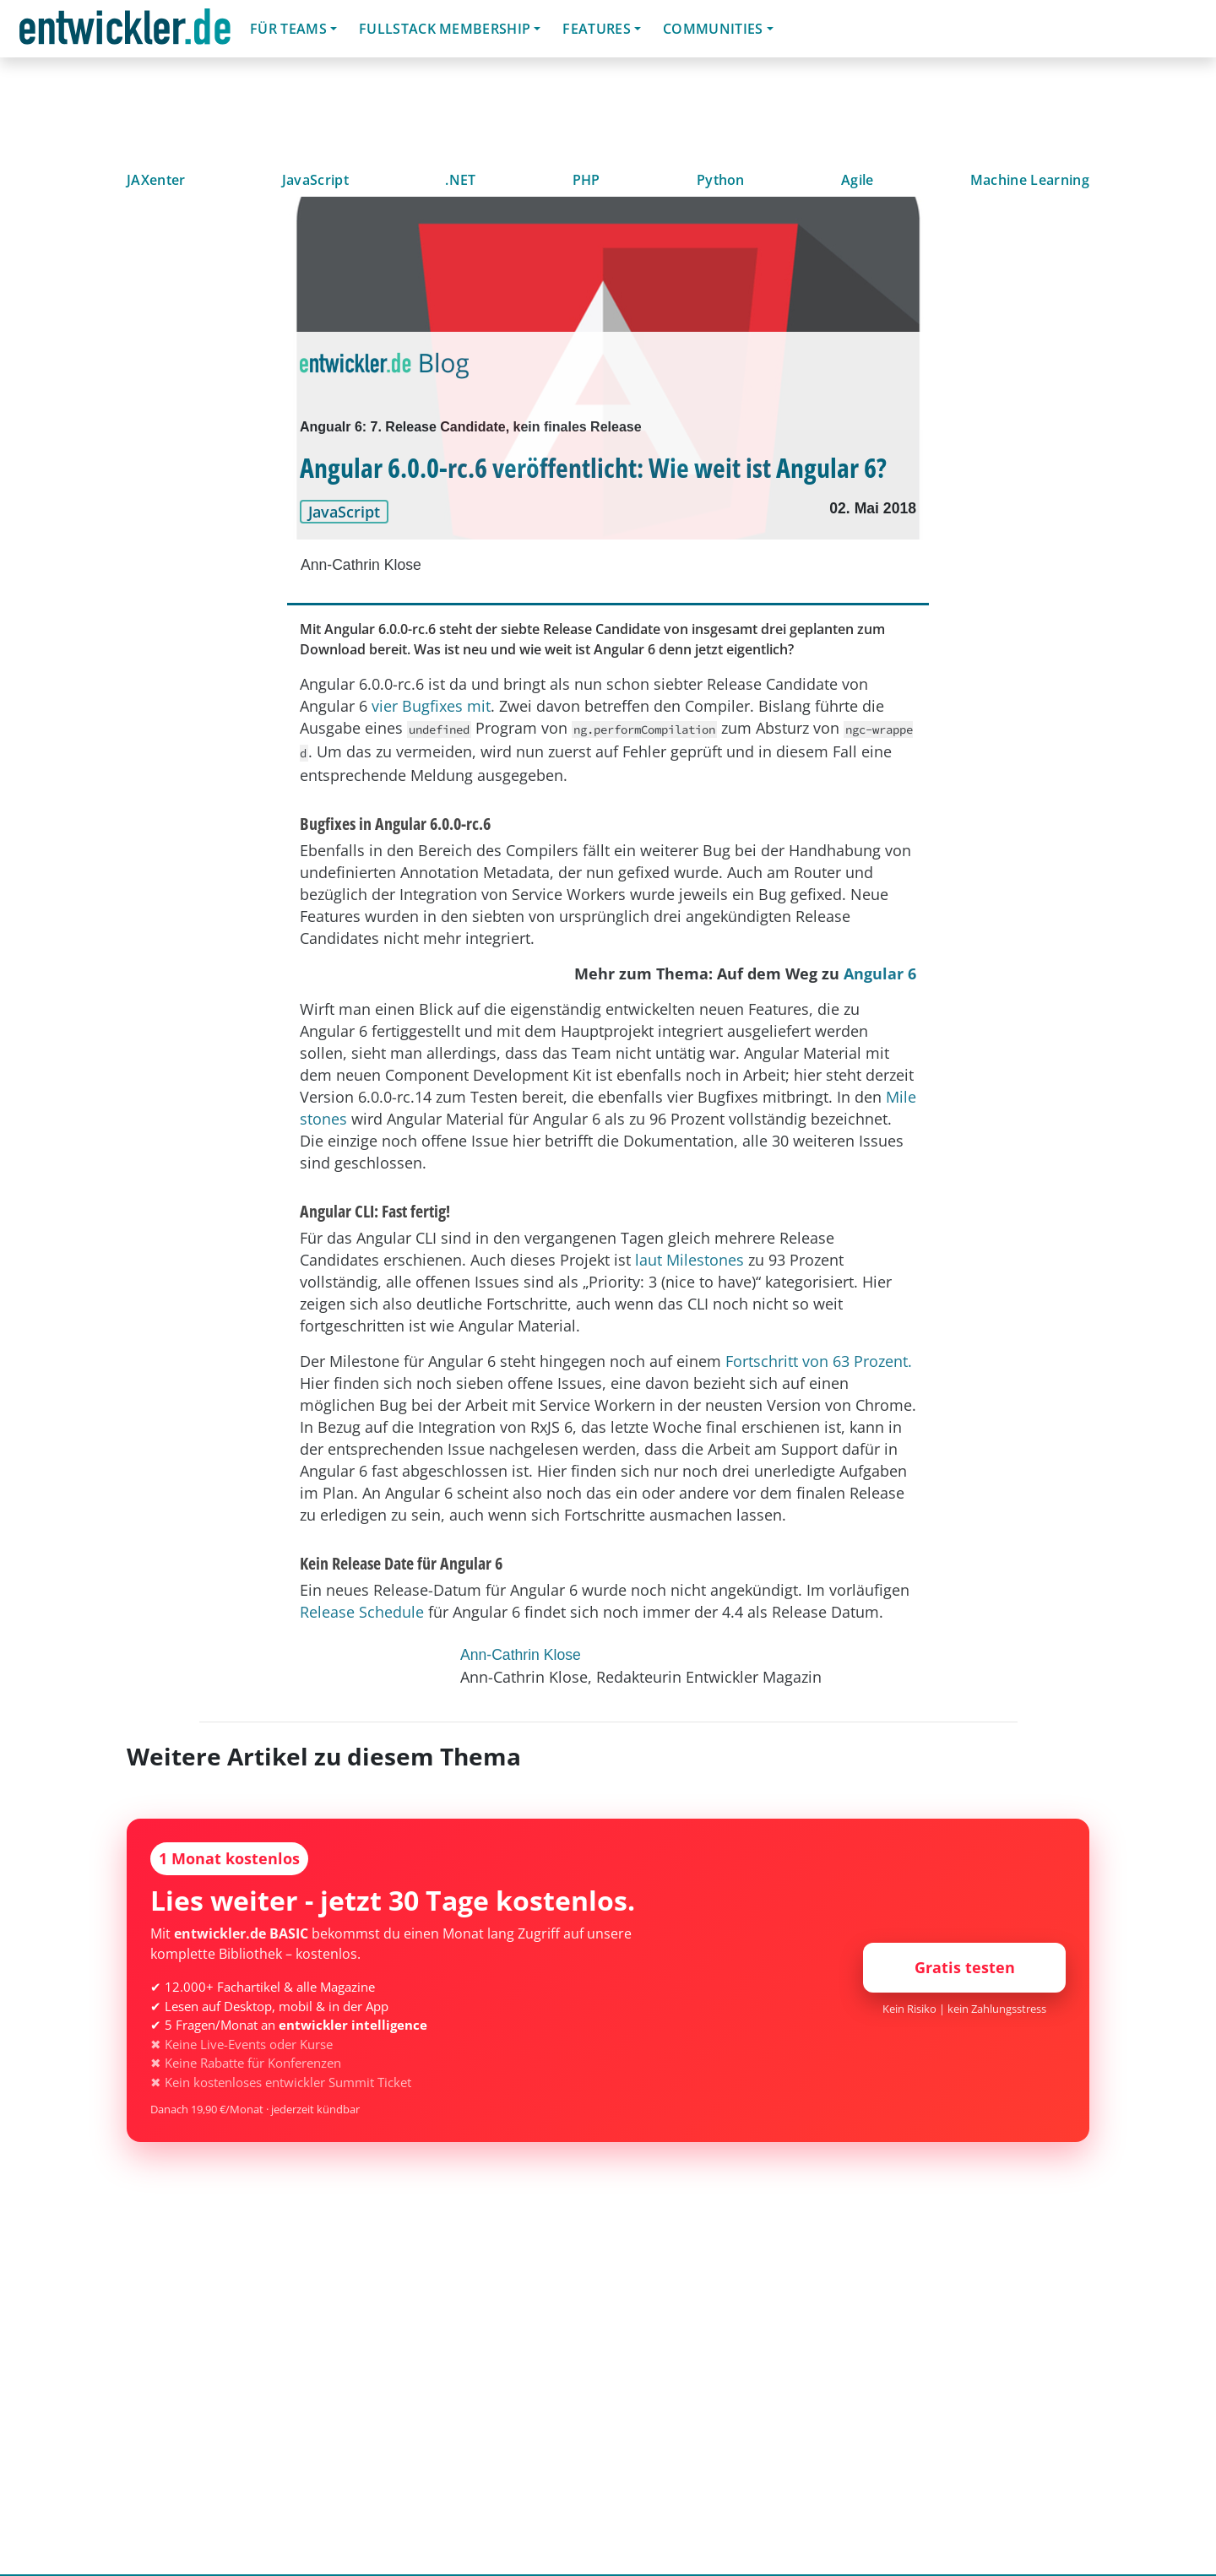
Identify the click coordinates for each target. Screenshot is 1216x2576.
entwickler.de (125, 31)
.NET (460, 180)
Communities (713, 28)
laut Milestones (689, 1260)
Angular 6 (880, 973)
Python (721, 180)
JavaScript (315, 180)
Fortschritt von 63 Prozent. (818, 1361)
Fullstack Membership (444, 28)
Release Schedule (362, 1612)
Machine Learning (1029, 180)
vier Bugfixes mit (429, 706)
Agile (857, 180)
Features (596, 28)
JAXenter (156, 180)
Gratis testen (965, 1967)
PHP (586, 180)
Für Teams (288, 28)
